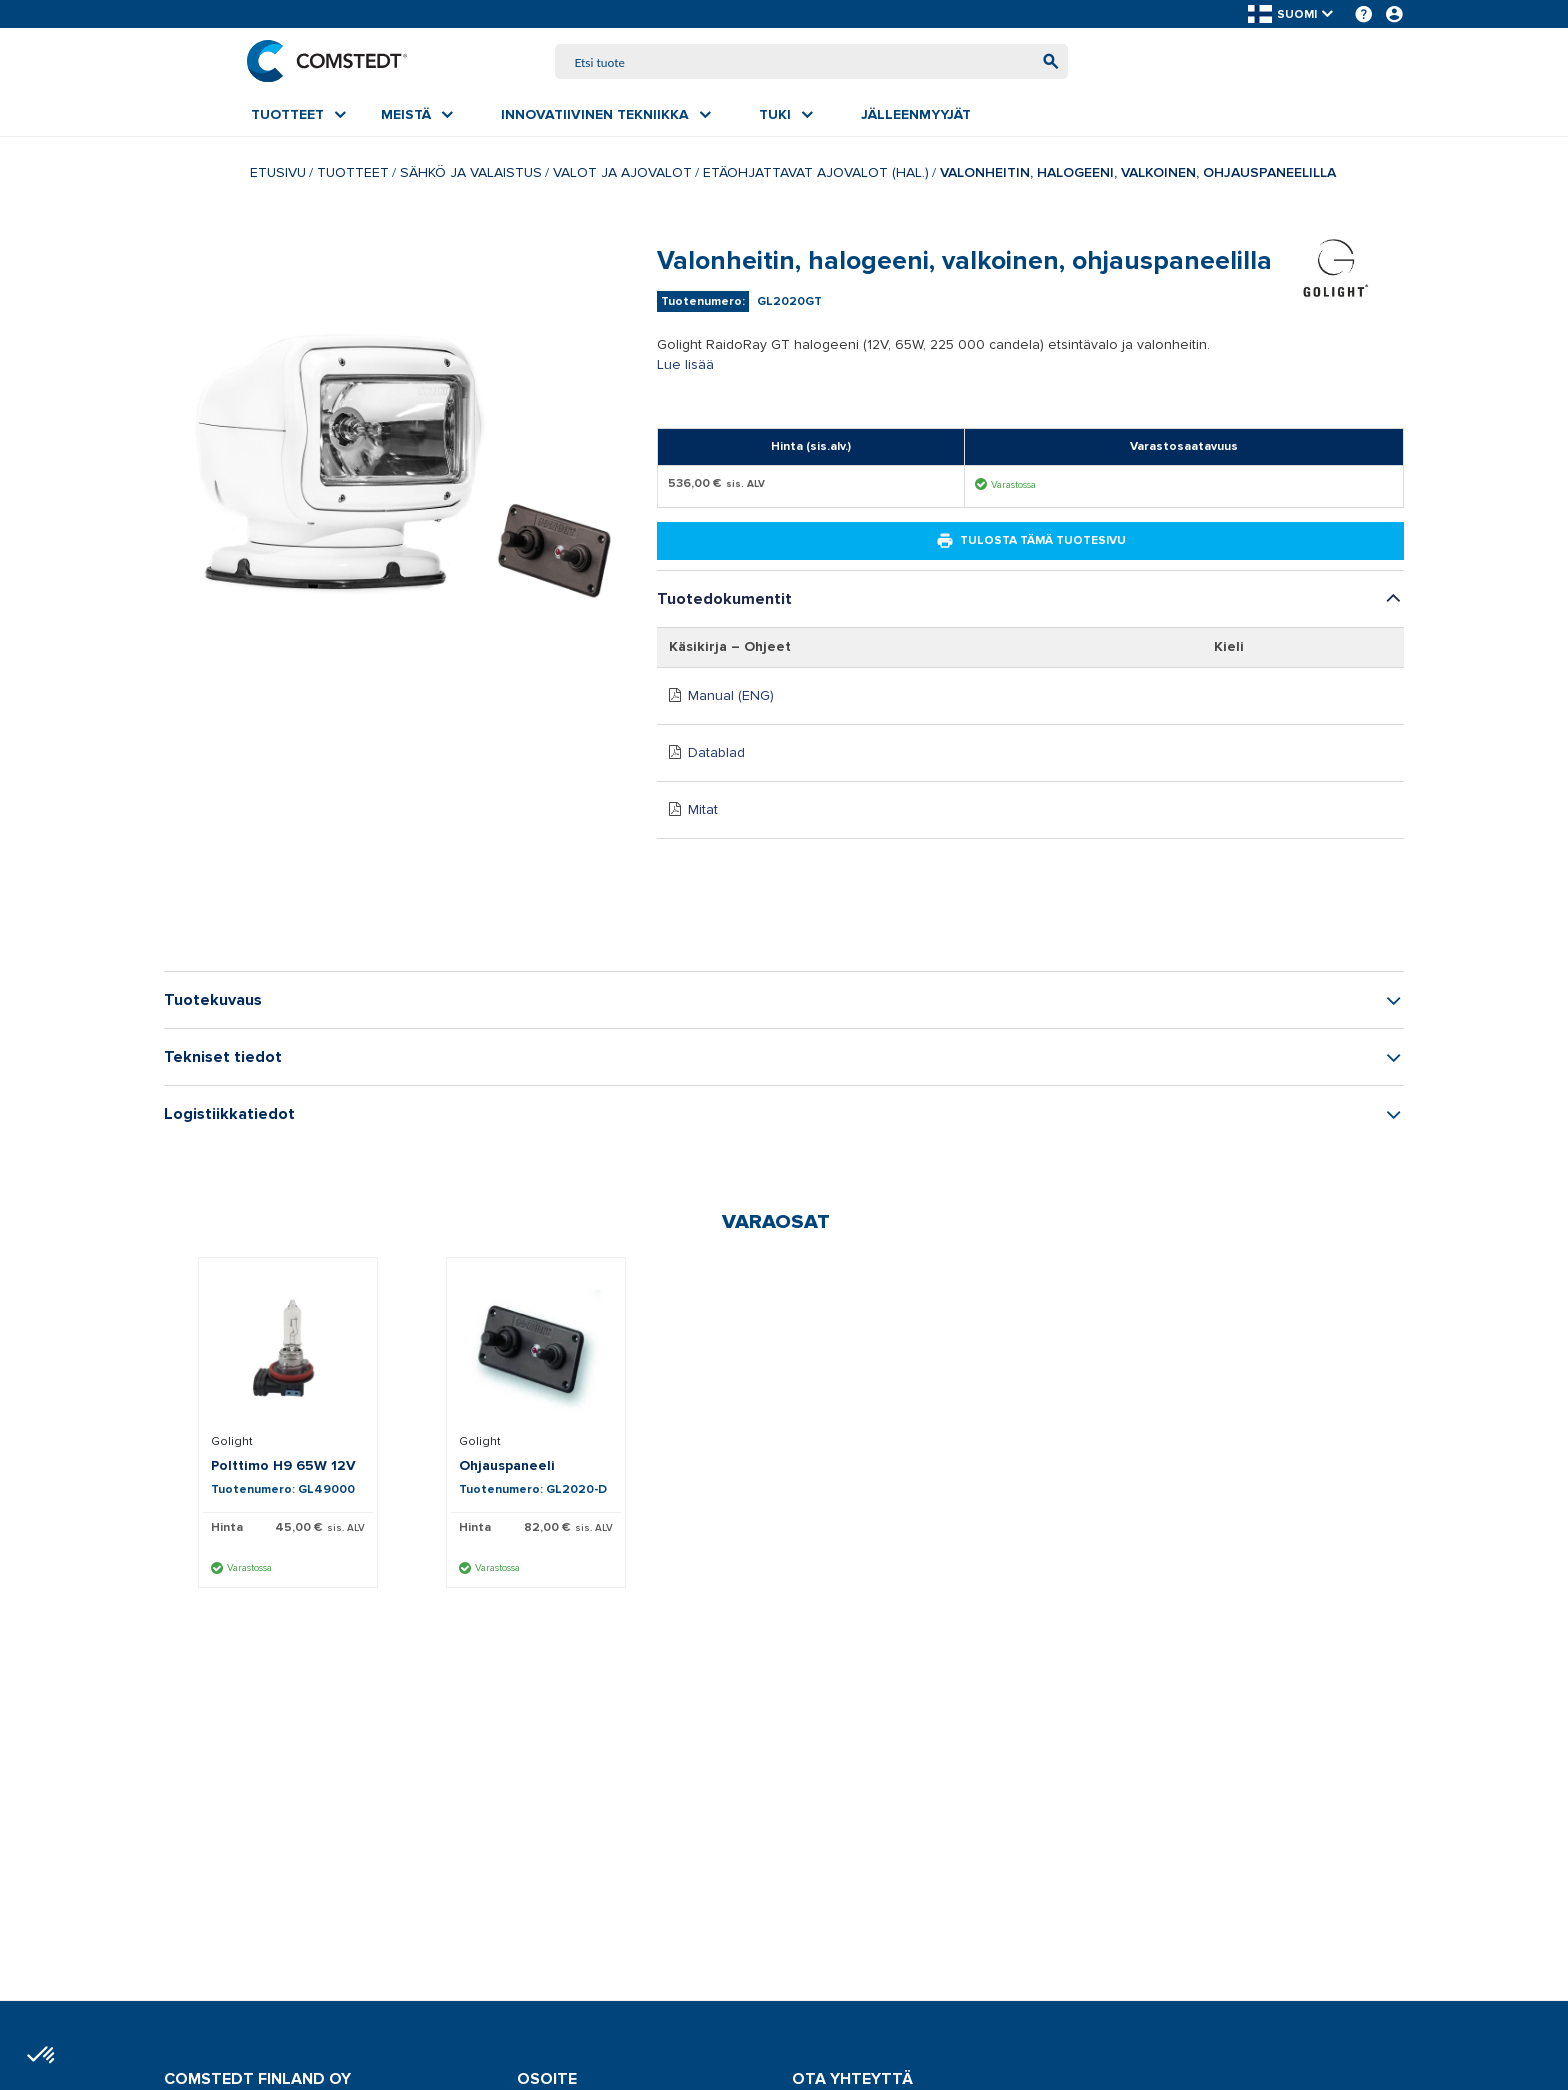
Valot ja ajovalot (622, 174)
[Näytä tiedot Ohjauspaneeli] (536, 1350)
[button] (1292, 14)
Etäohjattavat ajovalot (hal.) (816, 174)
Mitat (703, 811)
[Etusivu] (331, 62)
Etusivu (278, 174)
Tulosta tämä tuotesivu (1031, 543)
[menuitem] (298, 117)
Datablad (716, 754)
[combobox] (812, 62)
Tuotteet (353, 174)
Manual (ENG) (731, 697)
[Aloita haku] (1046, 62)
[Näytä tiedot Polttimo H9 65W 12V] (288, 1350)
